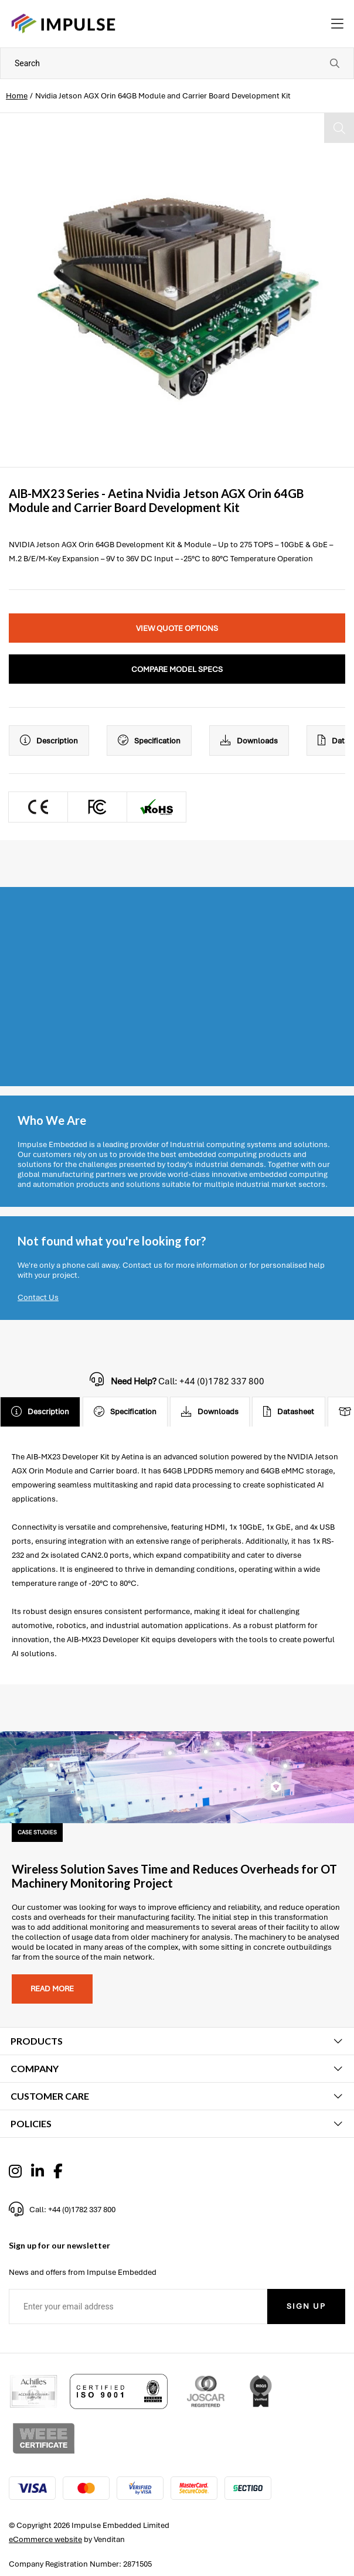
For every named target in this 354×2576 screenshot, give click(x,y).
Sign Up (306, 2306)
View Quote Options (177, 628)
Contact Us (38, 1297)
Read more (52, 1989)
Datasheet (288, 1412)
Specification (149, 740)
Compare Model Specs (177, 669)
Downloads (249, 740)
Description (49, 740)
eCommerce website (45, 2539)
